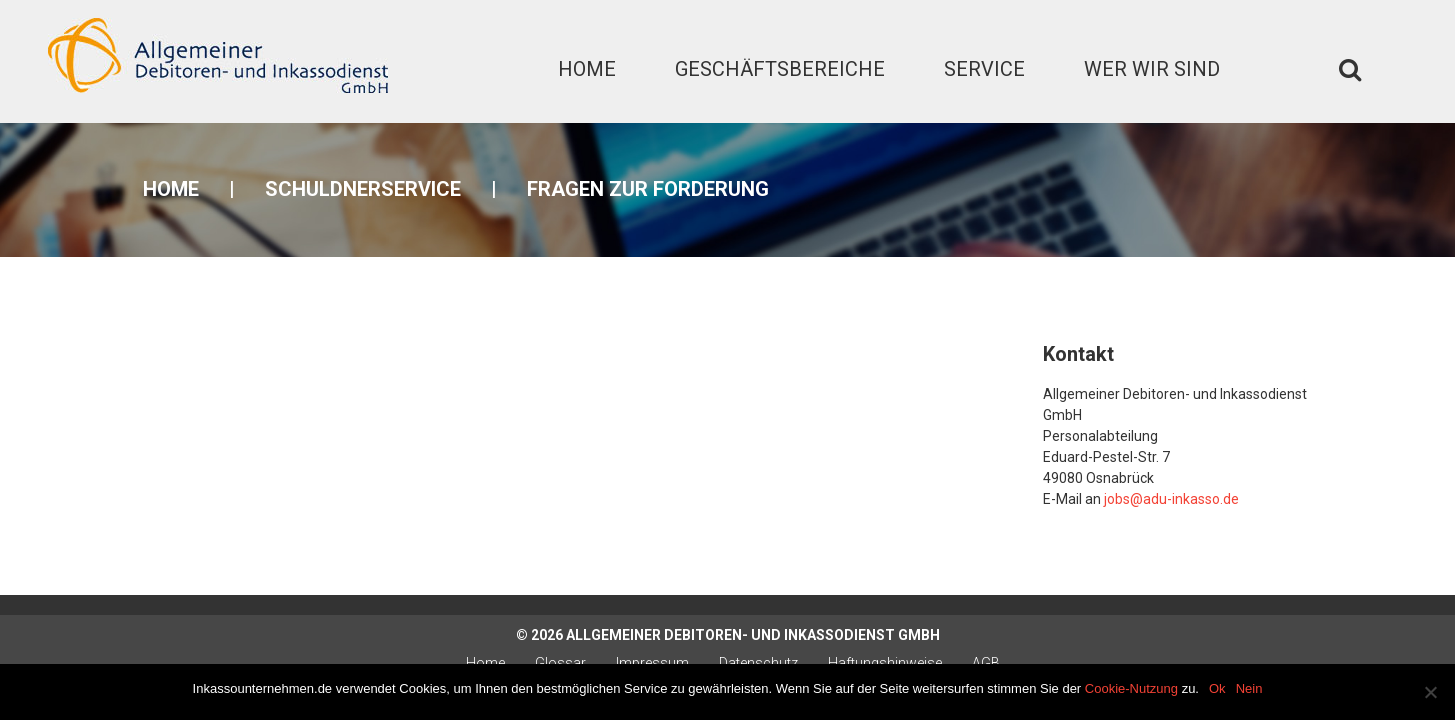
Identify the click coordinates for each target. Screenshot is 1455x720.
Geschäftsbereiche (780, 69)
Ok (1217, 688)
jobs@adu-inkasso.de (1171, 499)
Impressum (652, 663)
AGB (986, 663)
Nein (1249, 688)
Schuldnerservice (363, 189)
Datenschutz (758, 663)
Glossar (560, 663)
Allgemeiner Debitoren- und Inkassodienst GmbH (753, 635)
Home (587, 69)
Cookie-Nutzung (1131, 688)
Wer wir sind (1152, 69)
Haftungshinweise (885, 663)
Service (984, 69)
